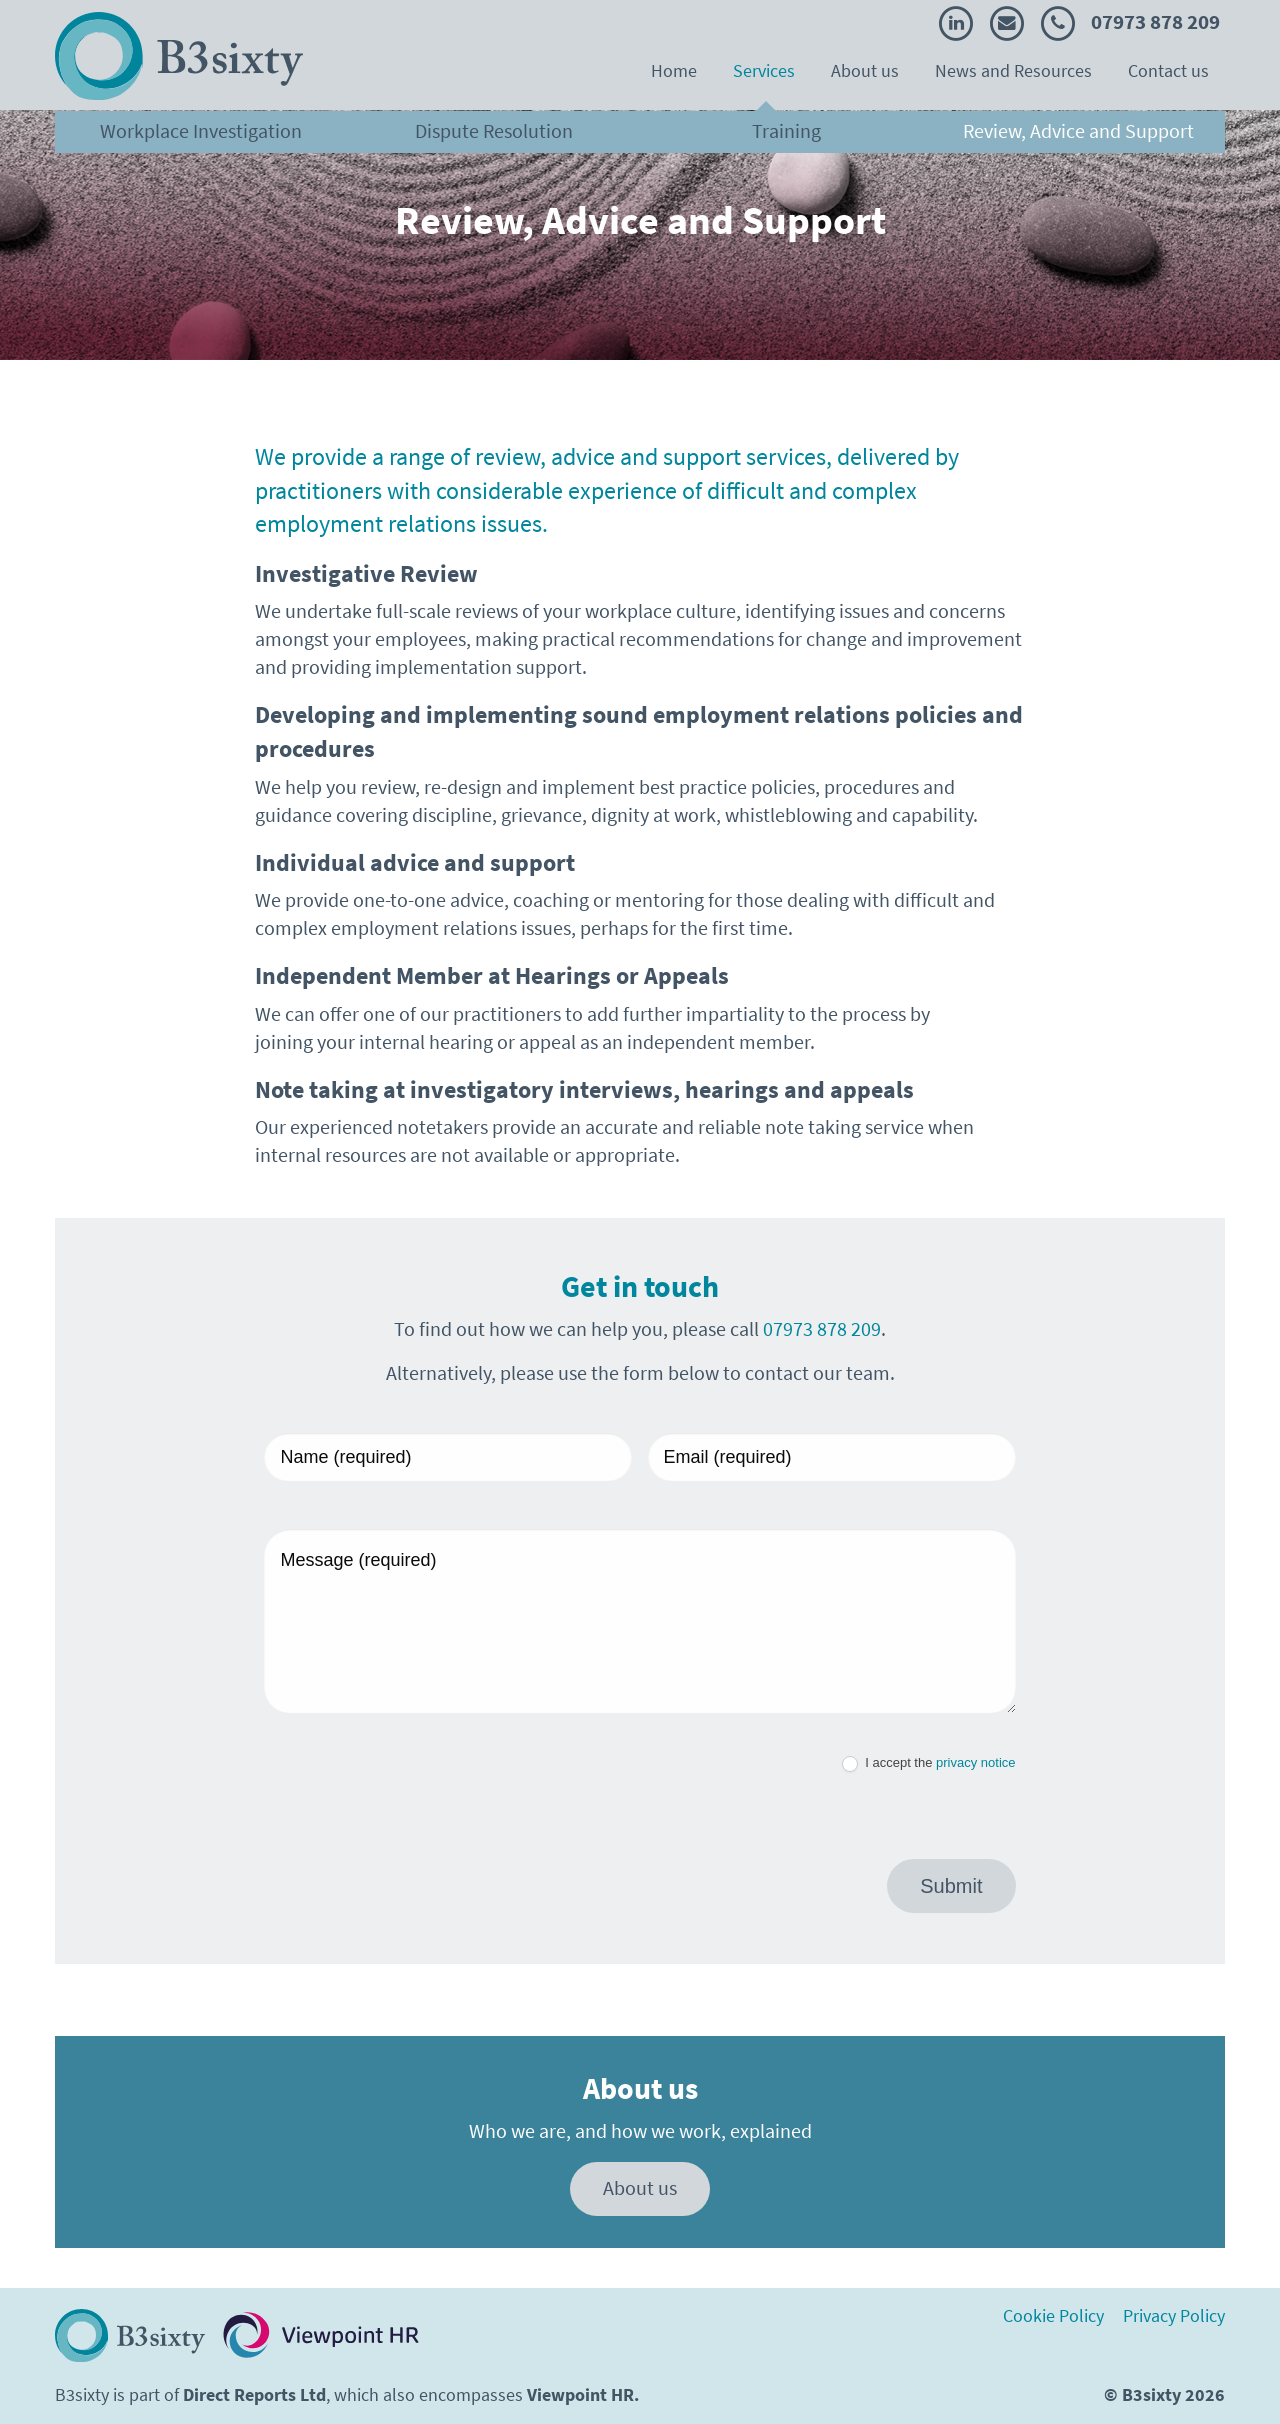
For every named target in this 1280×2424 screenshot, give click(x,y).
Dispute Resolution (494, 131)
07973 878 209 (822, 1329)
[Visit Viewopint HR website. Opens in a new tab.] (321, 2335)
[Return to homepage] (130, 2335)
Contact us (1168, 71)
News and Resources (1013, 71)
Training (786, 131)
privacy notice (975, 1762)
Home (674, 71)
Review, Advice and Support (1078, 131)
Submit (951, 1886)
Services (764, 71)
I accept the (929, 1763)
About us (865, 71)
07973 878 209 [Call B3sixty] (1130, 22)
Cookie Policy (1053, 2317)
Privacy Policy (1174, 2317)
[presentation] (416, 1800)
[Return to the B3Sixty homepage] (179, 56)
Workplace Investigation (201, 131)
